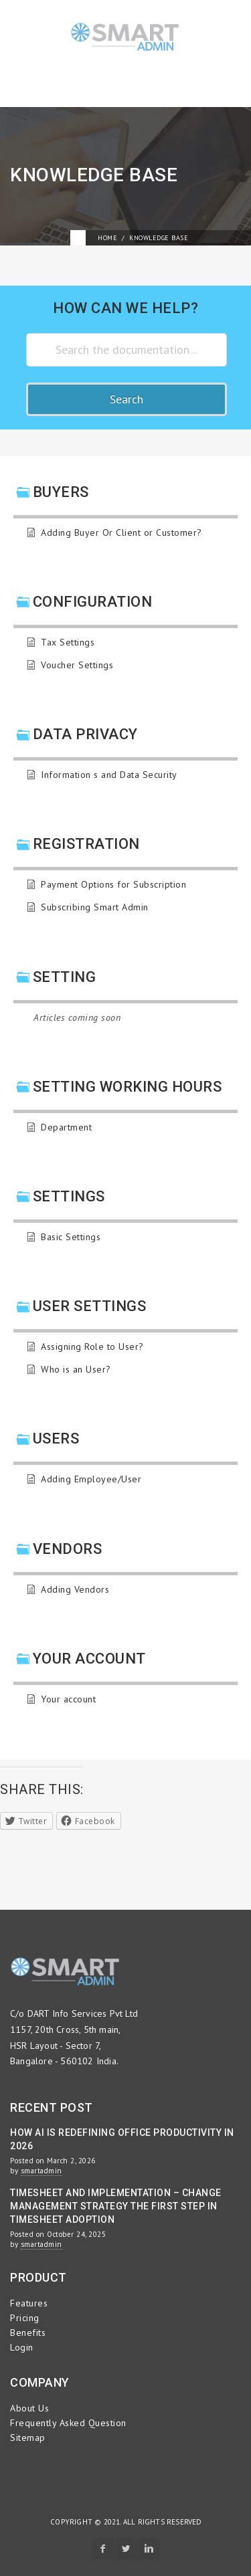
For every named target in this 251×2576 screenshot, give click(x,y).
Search (126, 399)
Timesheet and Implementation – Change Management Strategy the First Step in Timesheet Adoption (116, 2206)
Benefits (28, 2332)
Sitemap (28, 2438)
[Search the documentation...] (126, 350)
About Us (29, 2408)
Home (107, 237)
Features (29, 2303)
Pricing (24, 2318)
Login (21, 2347)
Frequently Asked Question (68, 2423)
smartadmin (41, 2170)
